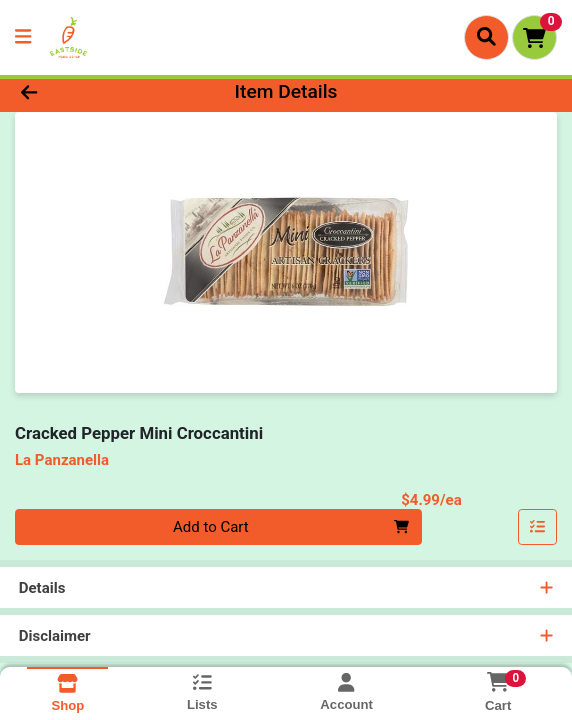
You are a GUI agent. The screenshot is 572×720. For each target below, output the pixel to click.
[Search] (486, 37)
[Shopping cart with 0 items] (534, 37)
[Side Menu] (23, 37)
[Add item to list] (538, 527)
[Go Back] (83, 92)
